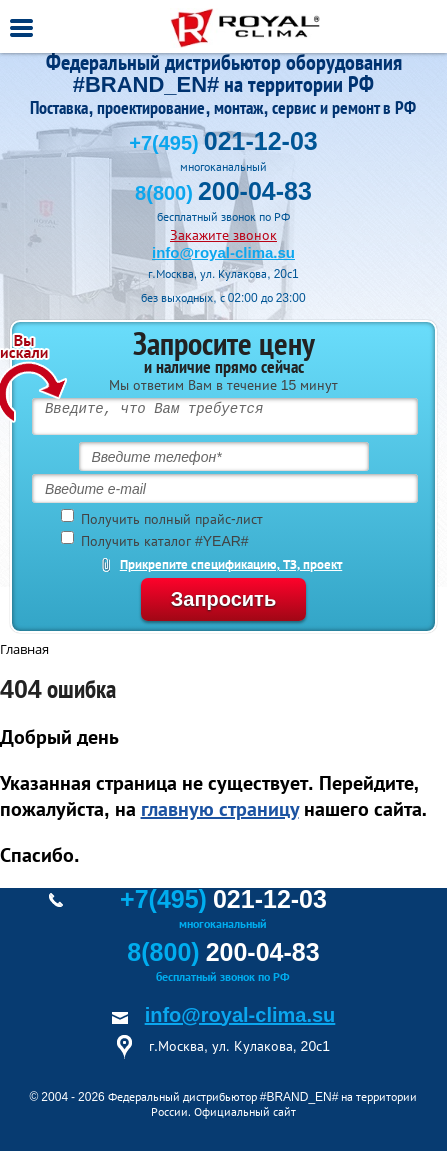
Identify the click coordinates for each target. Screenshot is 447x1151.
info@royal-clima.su (223, 252)
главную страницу (220, 809)
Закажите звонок (223, 235)
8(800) (223, 193)
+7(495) (223, 143)
